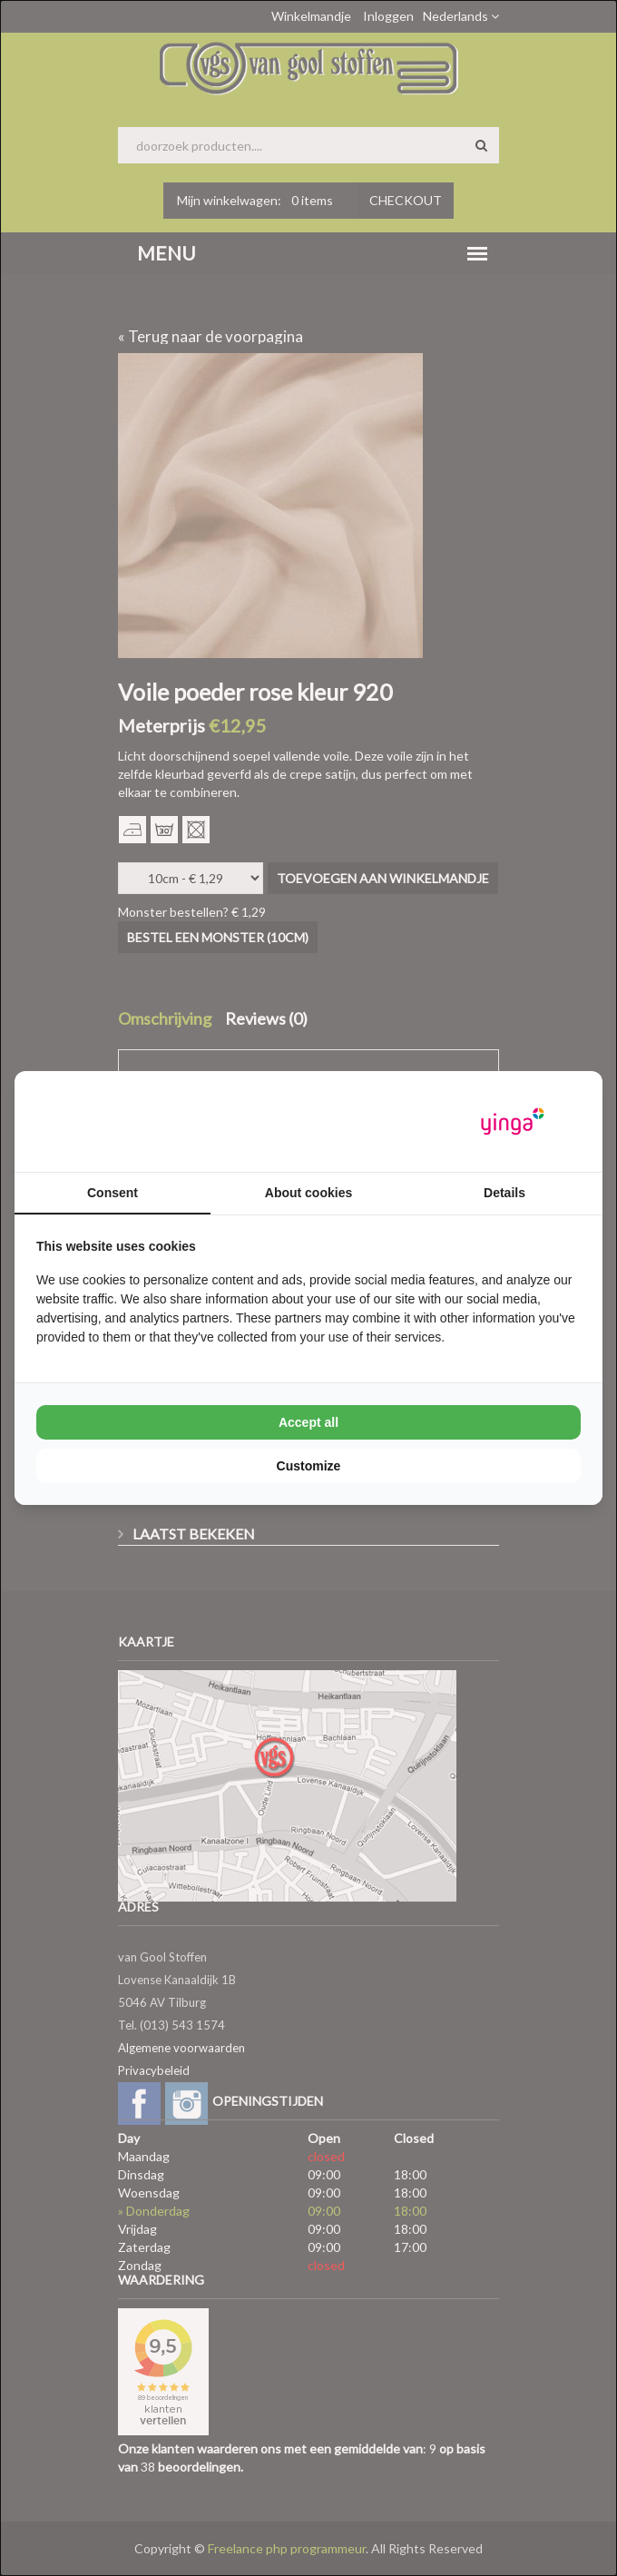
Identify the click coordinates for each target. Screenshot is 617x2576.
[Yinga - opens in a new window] (513, 1121)
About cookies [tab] (308, 1192)
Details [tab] (504, 1192)
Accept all (308, 1422)
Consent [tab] (112, 1192)
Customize (309, 1466)
